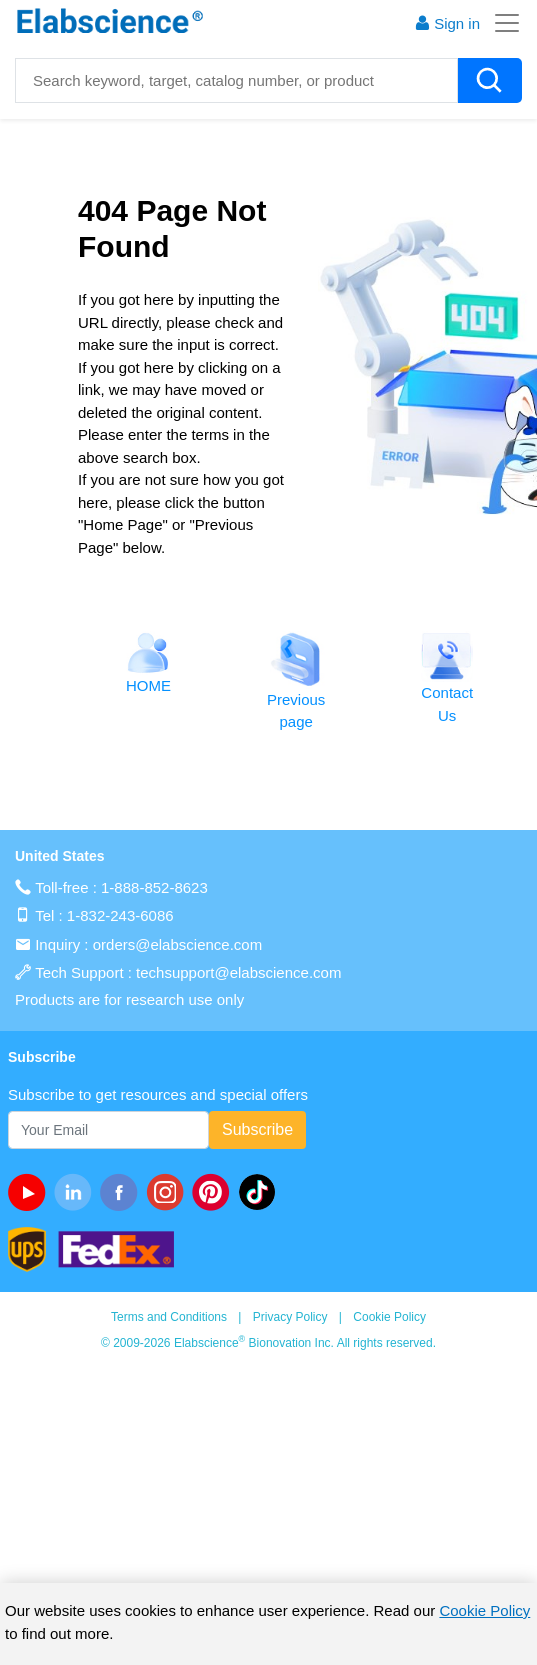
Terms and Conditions (169, 1317)
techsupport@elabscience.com (238, 972)
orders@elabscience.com (177, 944)
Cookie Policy (389, 1317)
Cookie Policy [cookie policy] (484, 1610)
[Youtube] (31, 1192)
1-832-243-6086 (120, 915)
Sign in (447, 23)
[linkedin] (77, 1192)
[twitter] (261, 1192)
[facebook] (123, 1192)
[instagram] (169, 1192)
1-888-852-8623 (154, 887)
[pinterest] (215, 1192)
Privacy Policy (290, 1317)
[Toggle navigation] (501, 23)
